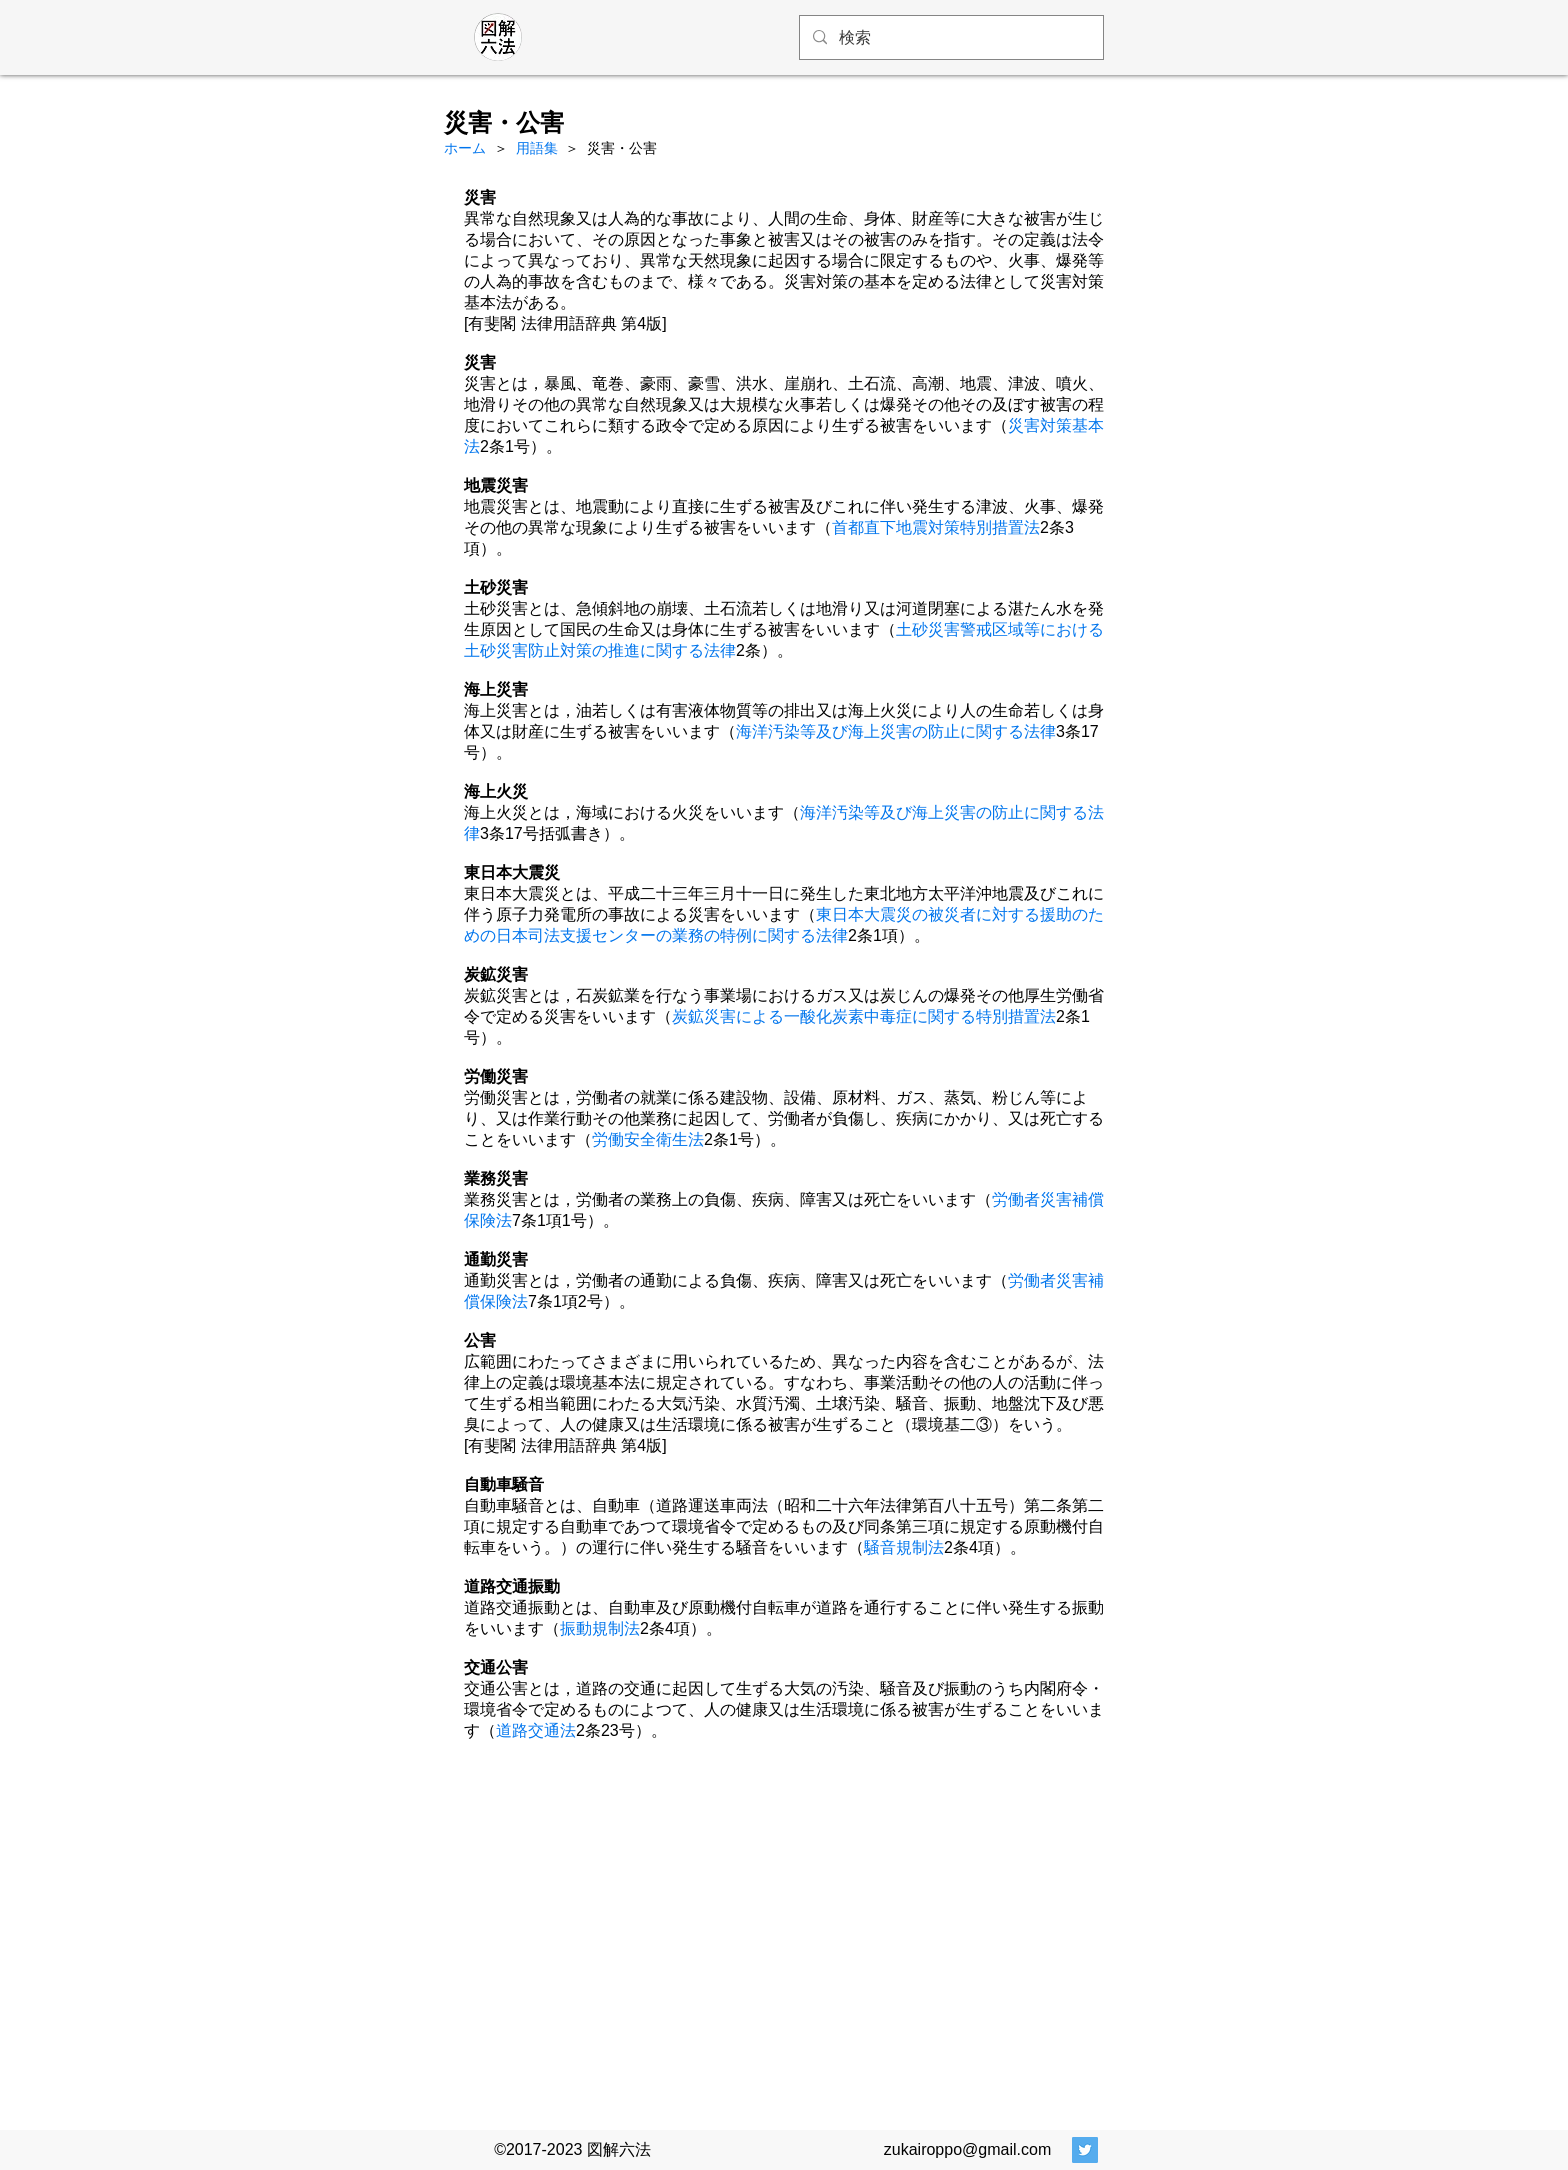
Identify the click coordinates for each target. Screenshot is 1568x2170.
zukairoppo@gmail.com (967, 2149)
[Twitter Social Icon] (1085, 2150)
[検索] (950, 37)
